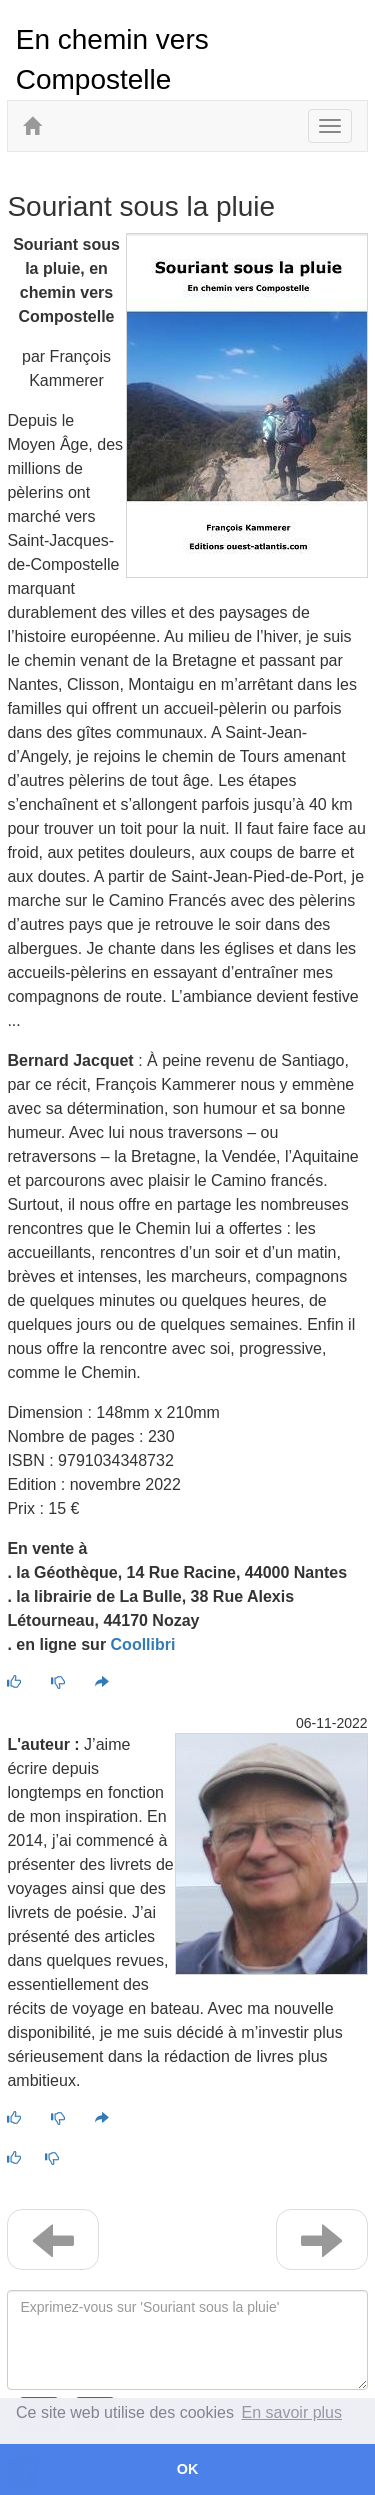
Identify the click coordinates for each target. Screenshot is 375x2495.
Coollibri (143, 1644)
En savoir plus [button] (292, 2412)
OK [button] (188, 2469)
